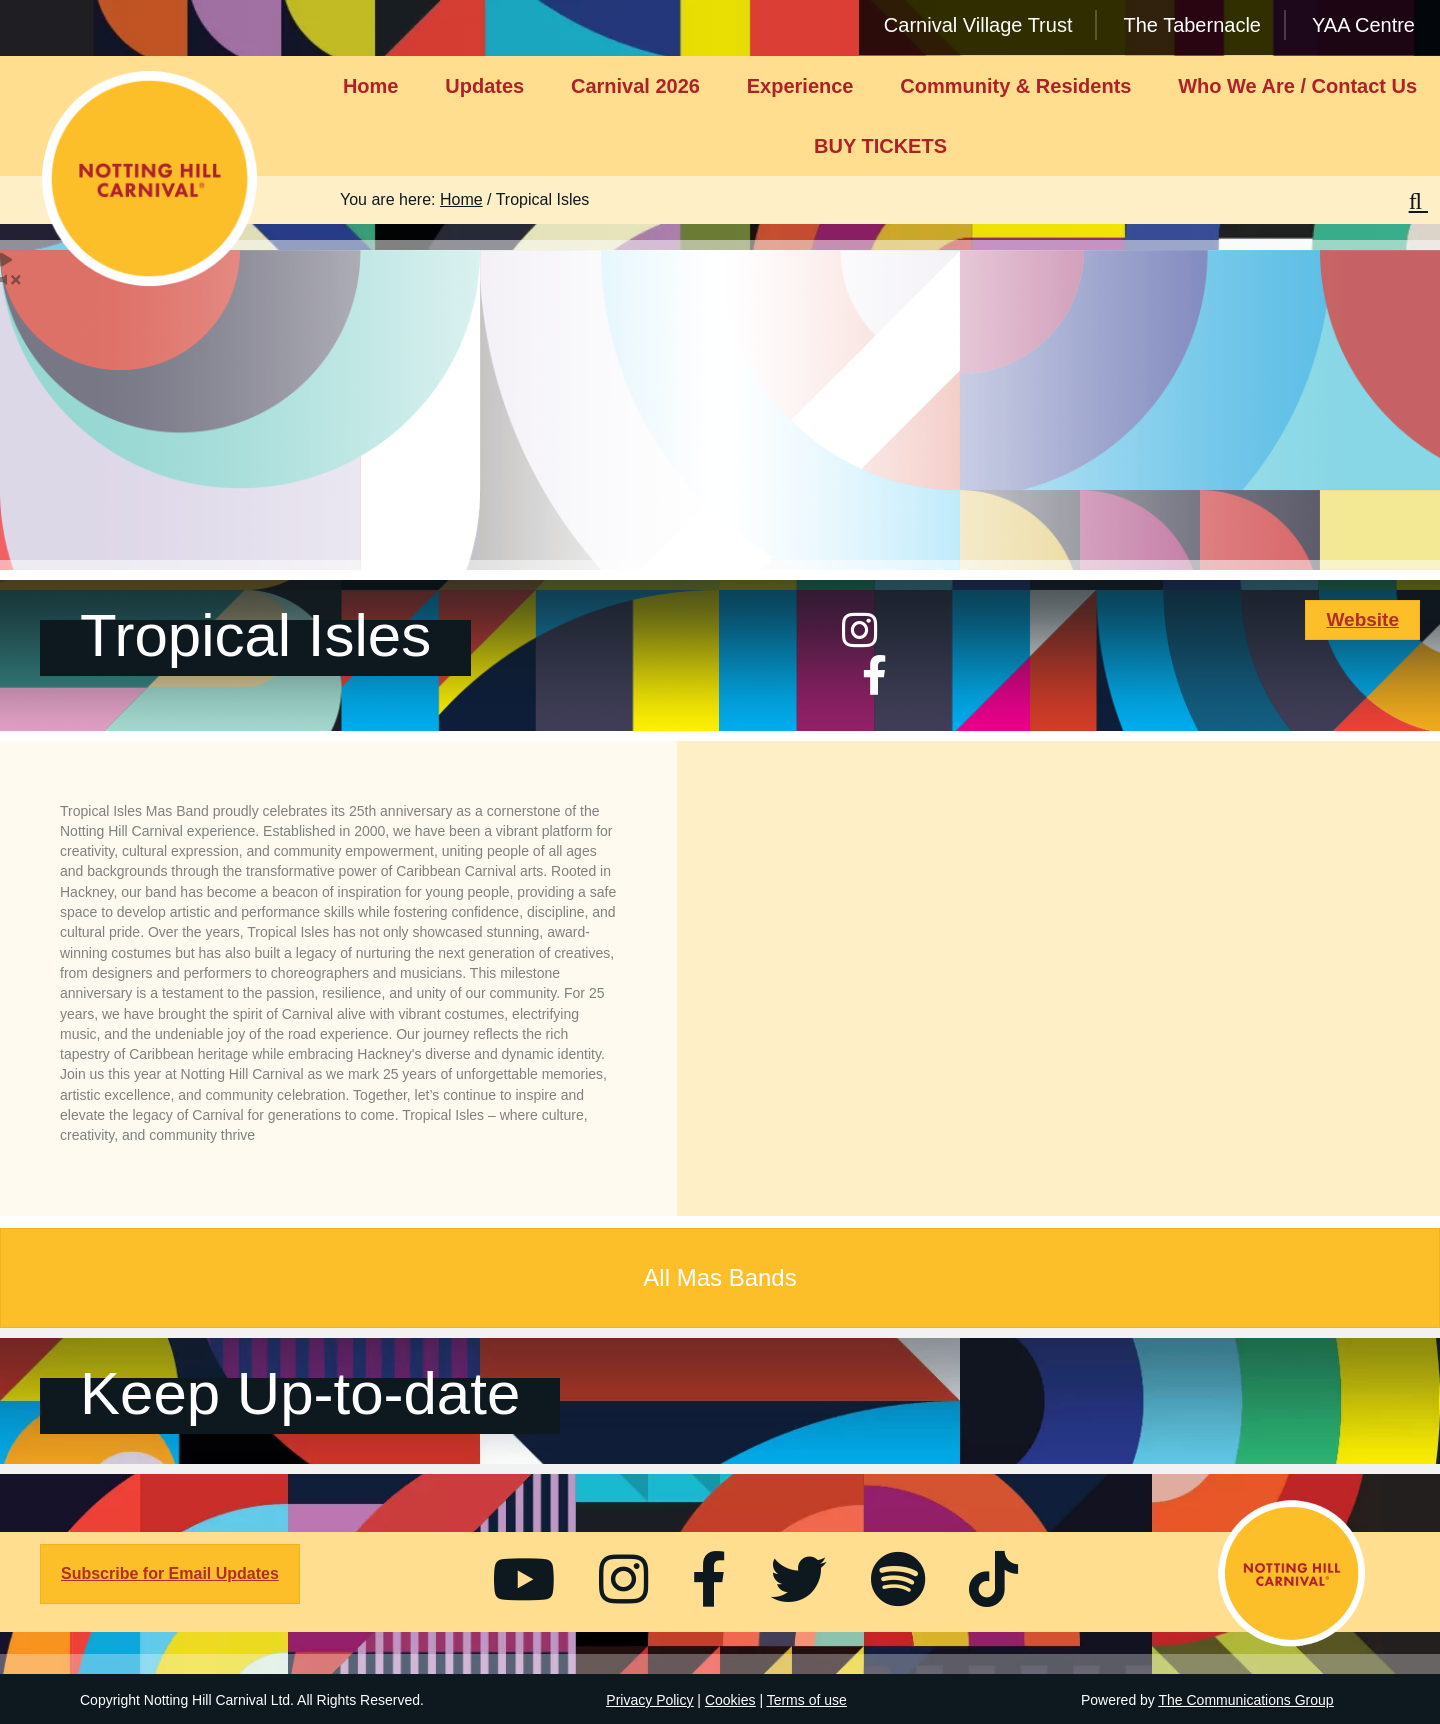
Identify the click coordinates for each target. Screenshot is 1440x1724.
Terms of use (807, 1700)
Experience (800, 86)
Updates (484, 86)
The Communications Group (1246, 1700)
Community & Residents (1015, 86)
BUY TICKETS (880, 146)
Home (371, 86)
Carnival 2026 (635, 86)
